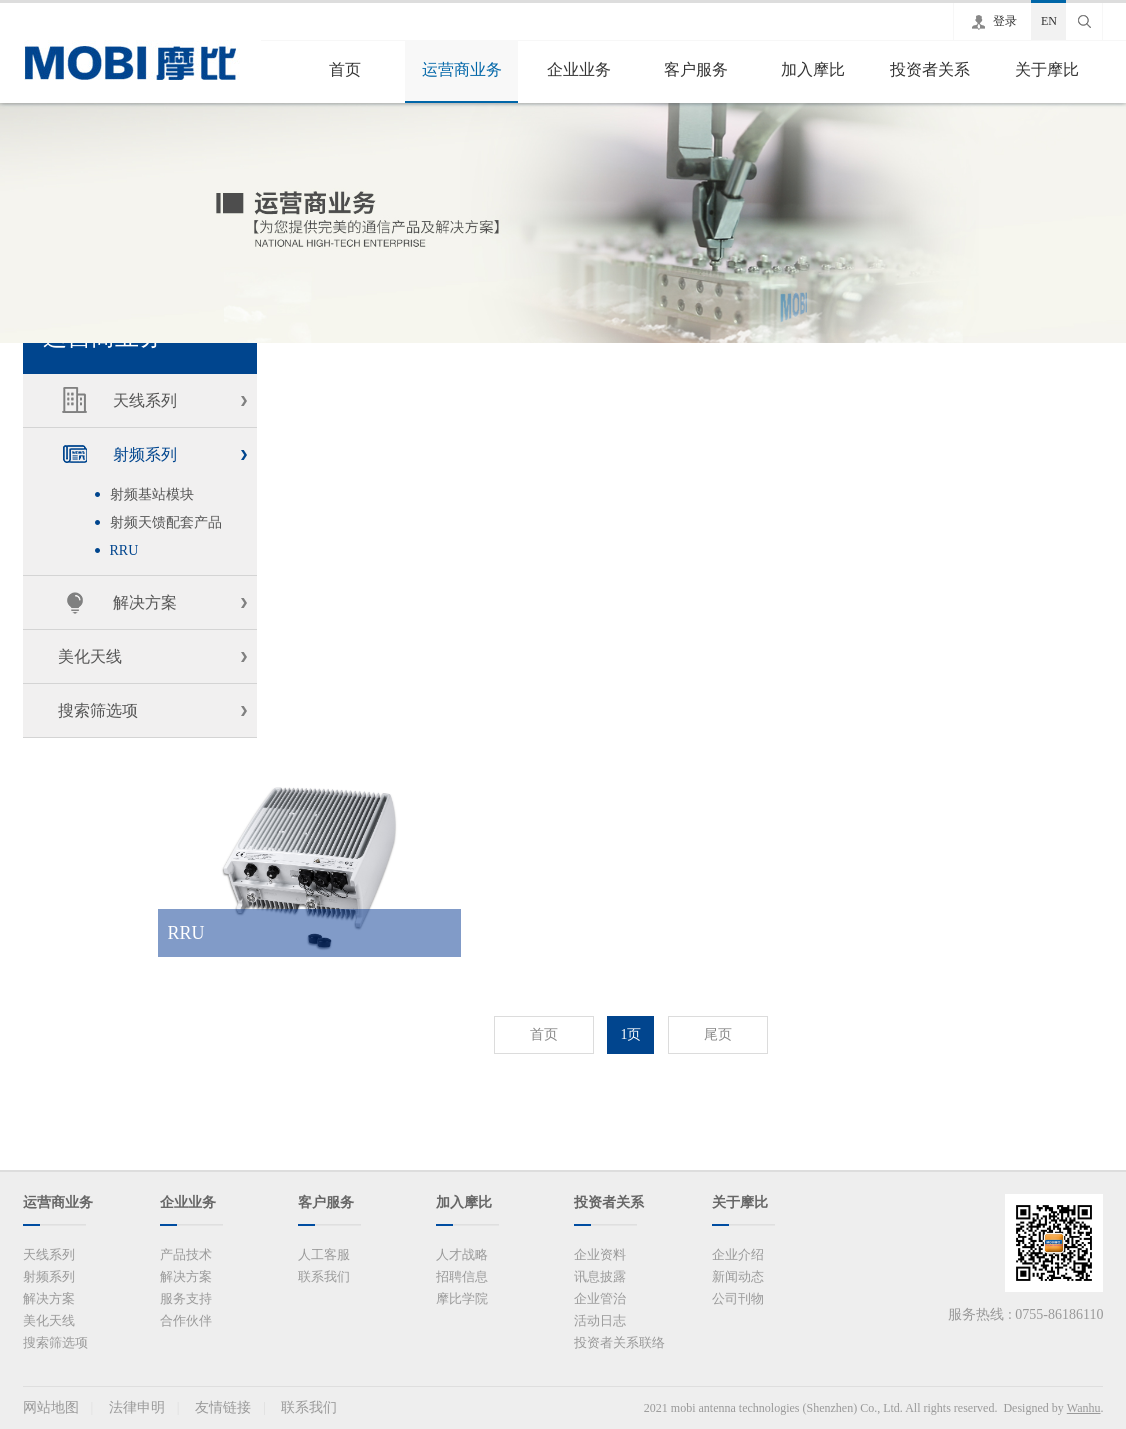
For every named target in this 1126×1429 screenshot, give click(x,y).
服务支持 (186, 1298)
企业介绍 (738, 1254)
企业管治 (600, 1298)
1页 (630, 1034)
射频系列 (145, 454)
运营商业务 (462, 69)
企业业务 (579, 69)
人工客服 (324, 1254)
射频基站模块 (152, 494)
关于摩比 (1047, 69)
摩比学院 (462, 1298)
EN (1049, 21)
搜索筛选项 (98, 710)
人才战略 (462, 1254)
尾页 (718, 1034)
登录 (1005, 21)
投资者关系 (930, 69)
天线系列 (145, 400)
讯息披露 (600, 1276)
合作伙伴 (186, 1320)
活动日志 (600, 1320)
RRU (124, 550)
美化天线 (90, 656)
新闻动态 (738, 1276)
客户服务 (696, 69)
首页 (345, 69)
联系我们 (324, 1276)
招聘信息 (462, 1276)
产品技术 (186, 1254)
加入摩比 (813, 69)
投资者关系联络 (619, 1342)
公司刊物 (738, 1298)
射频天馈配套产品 (166, 522)
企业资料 (600, 1254)
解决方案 (145, 602)
